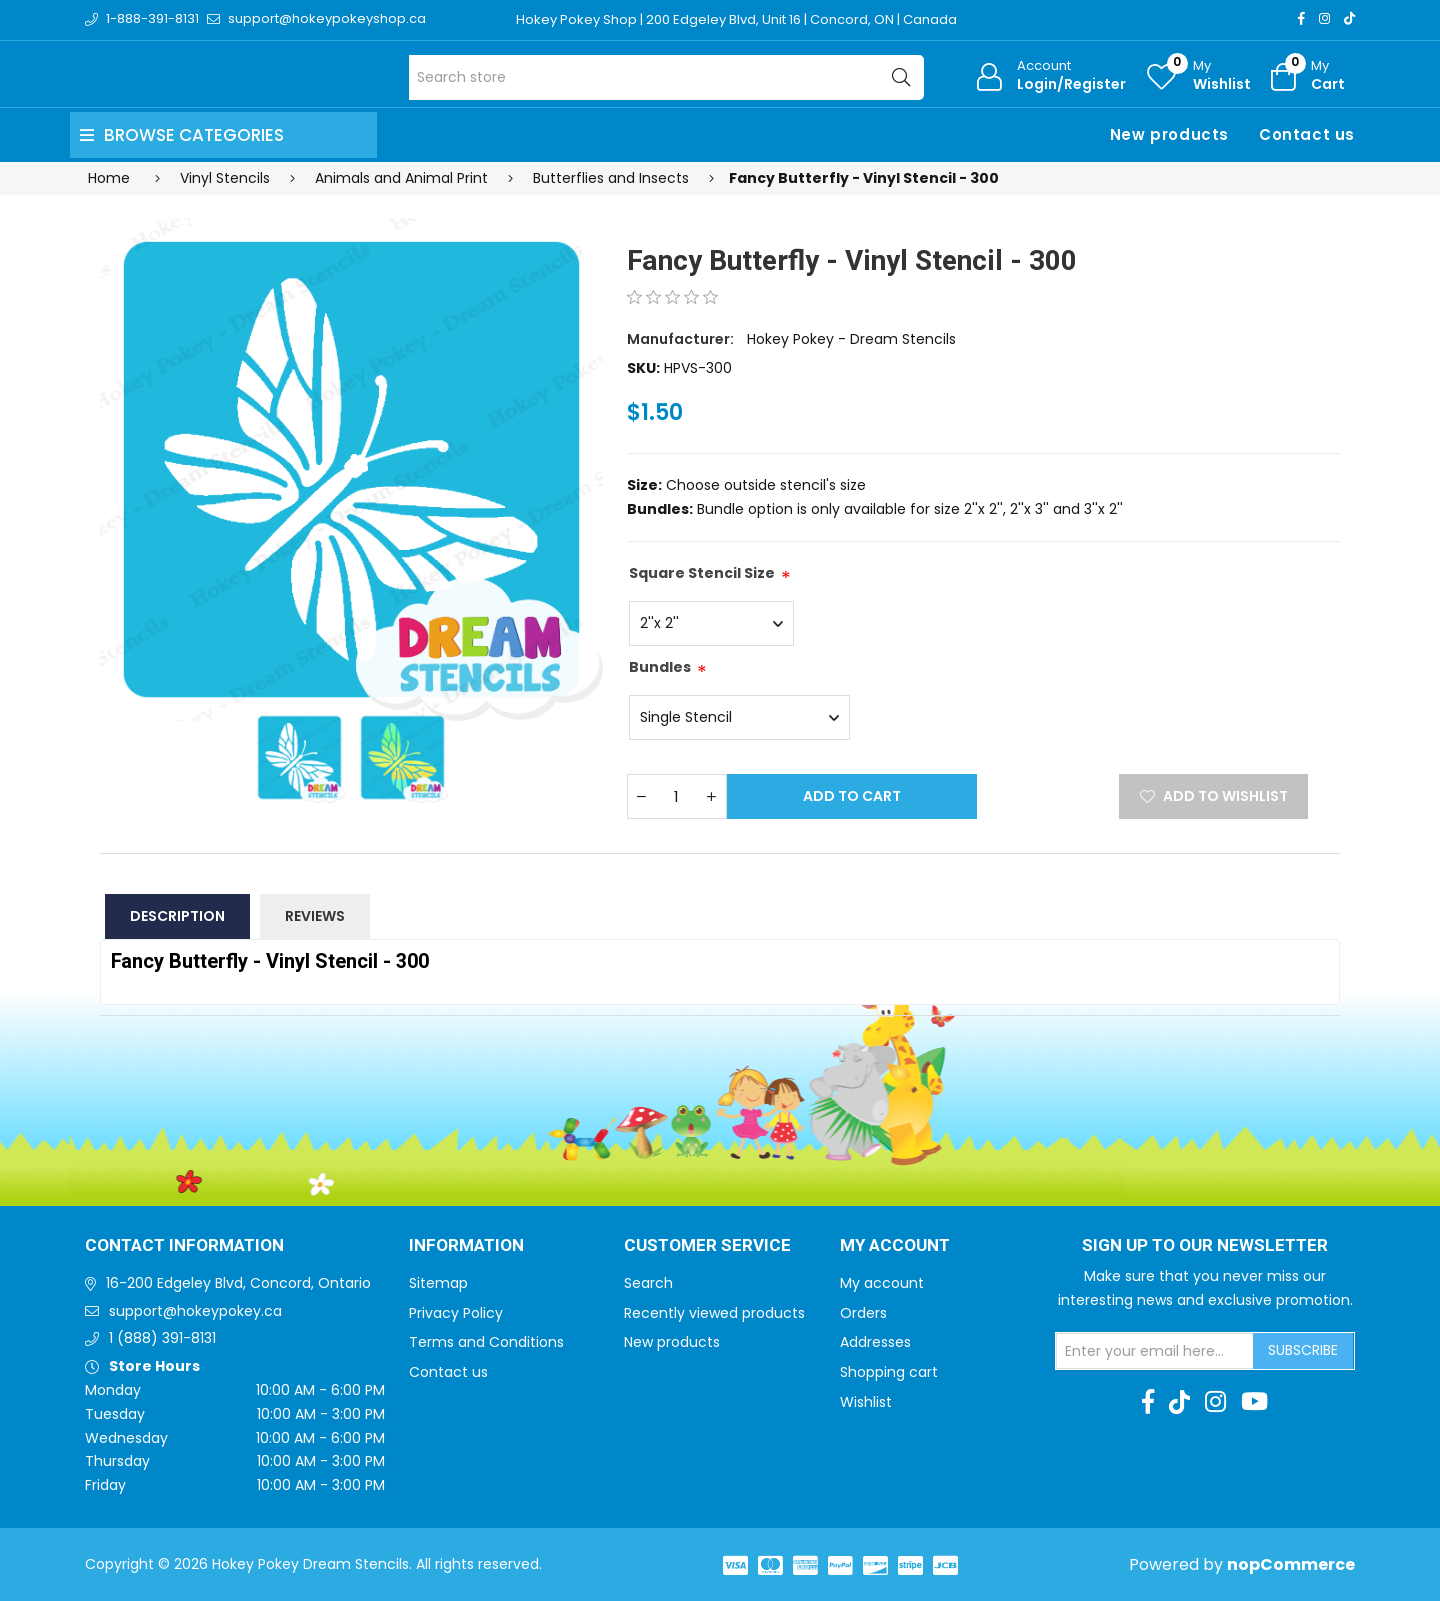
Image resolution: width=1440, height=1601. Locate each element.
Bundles (660, 667)
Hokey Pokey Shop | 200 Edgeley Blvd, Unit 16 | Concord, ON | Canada (736, 19)
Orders (863, 1313)
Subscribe (1303, 1350)
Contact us (1307, 134)
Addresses (875, 1342)
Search (648, 1283)
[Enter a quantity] (677, 796)
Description (177, 916)
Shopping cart (889, 1372)
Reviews (315, 916)
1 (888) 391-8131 (162, 1338)
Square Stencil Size (702, 573)
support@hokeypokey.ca (195, 1311)
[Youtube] (1254, 1402)
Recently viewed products (714, 1313)
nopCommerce (1291, 1564)
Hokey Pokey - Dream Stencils (851, 339)
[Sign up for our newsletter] (1155, 1351)
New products (1169, 134)
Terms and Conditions (486, 1342)
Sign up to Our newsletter (1205, 1246)
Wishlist (866, 1402)
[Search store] (666, 77)
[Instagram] (1324, 18)
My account (882, 1283)
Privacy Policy (456, 1313)
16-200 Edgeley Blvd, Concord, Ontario (238, 1283)
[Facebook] (1301, 18)
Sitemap (438, 1283)
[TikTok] (1349, 18)
